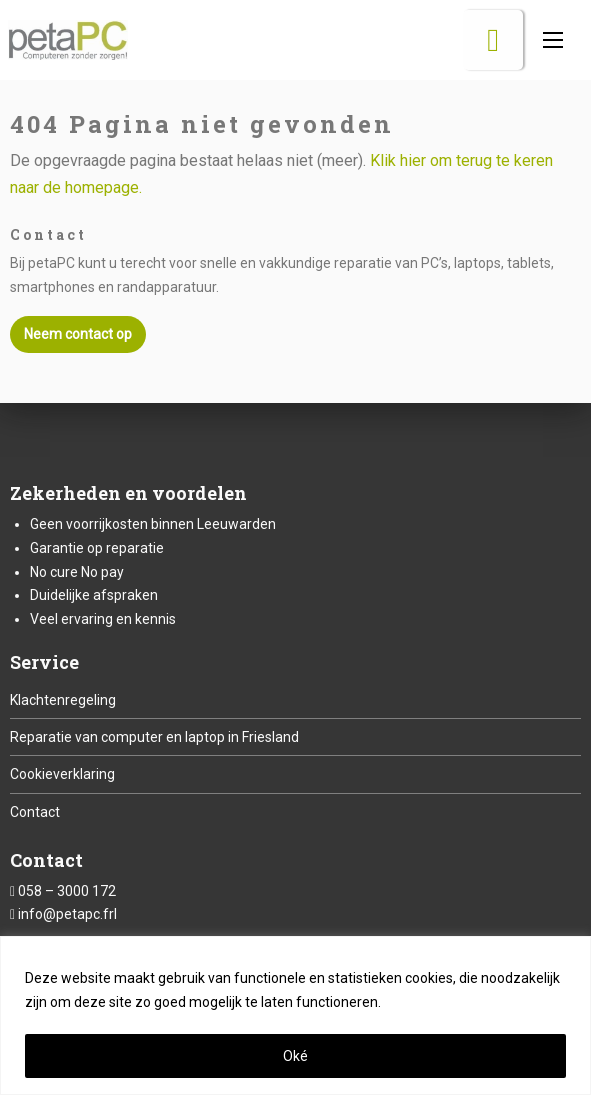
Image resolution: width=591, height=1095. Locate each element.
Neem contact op (78, 334)
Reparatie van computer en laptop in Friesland (154, 737)
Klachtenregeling (63, 700)
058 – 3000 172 (67, 891)
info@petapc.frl (67, 914)
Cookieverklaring (62, 774)
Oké (295, 1056)
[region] (295, 1015)
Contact (35, 812)
